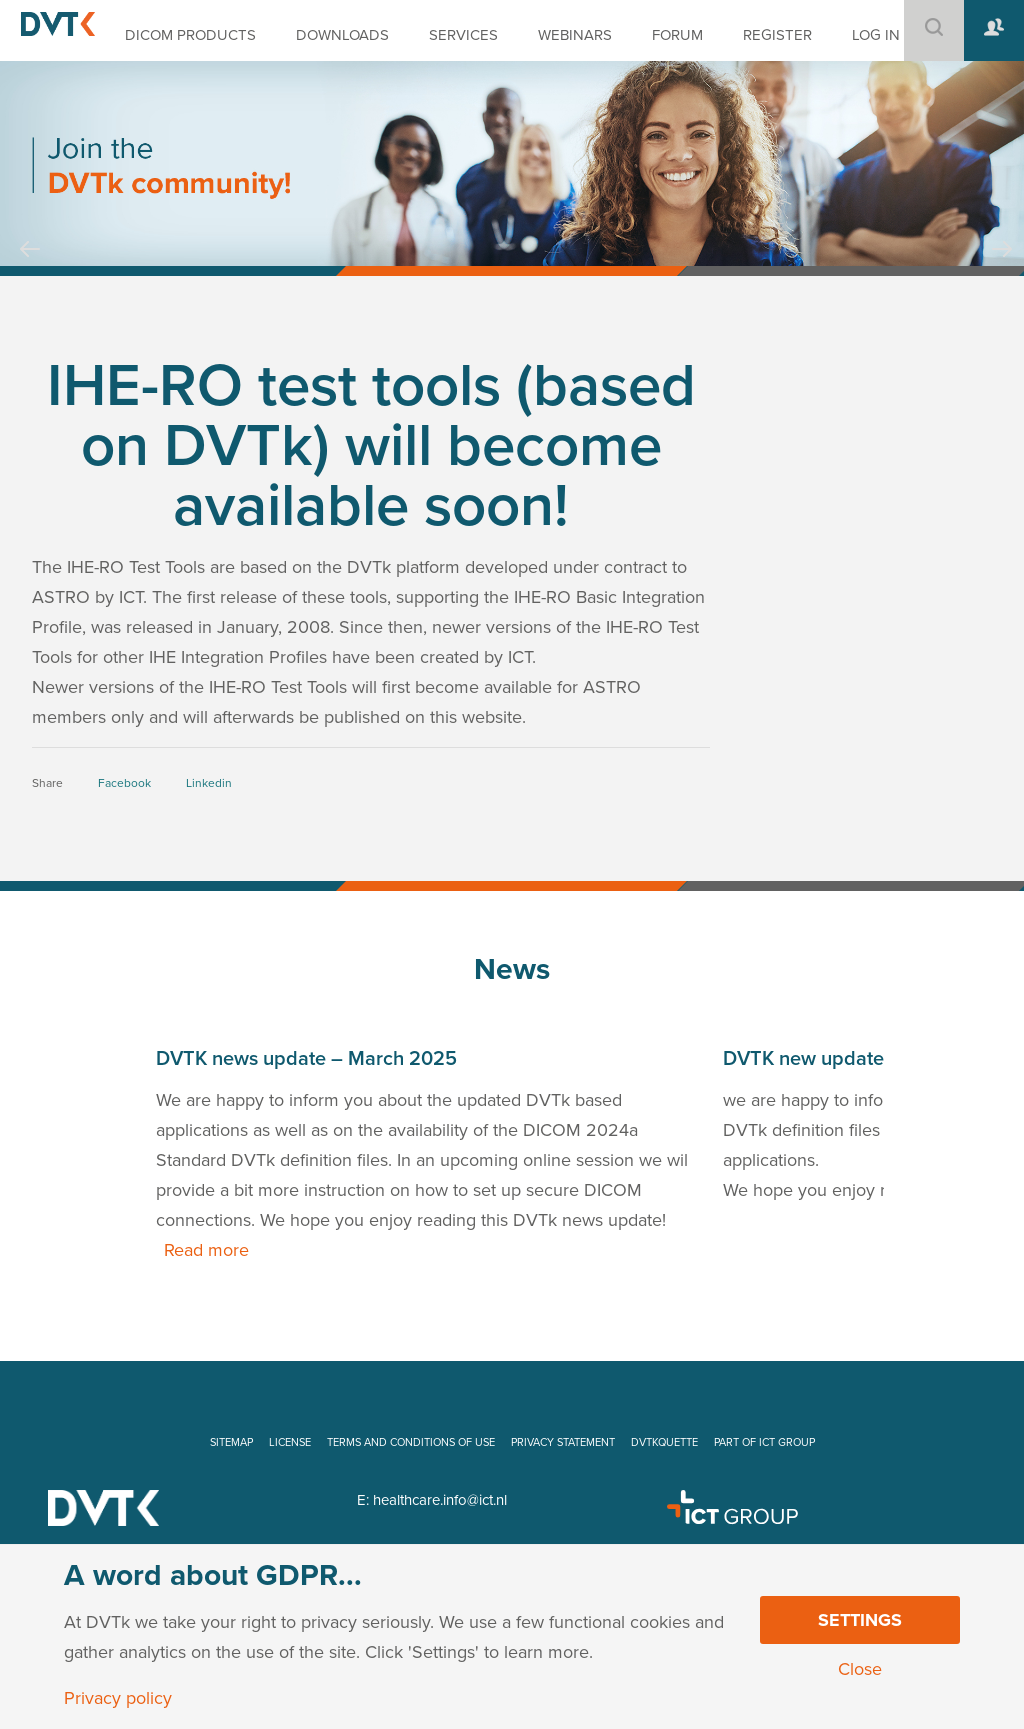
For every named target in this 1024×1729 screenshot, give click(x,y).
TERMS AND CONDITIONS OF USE (411, 1442)
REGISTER (777, 35)
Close (860, 1669)
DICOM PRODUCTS (190, 35)
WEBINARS (575, 35)
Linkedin (209, 783)
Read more (206, 1250)
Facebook (124, 783)
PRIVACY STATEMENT (563, 1442)
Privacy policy (118, 1698)
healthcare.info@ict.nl (440, 1500)
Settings (860, 1620)
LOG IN (876, 35)
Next (1002, 268)
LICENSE (290, 1442)
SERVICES (463, 35)
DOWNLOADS (342, 35)
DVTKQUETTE (664, 1442)
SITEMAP (231, 1442)
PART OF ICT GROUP (764, 1442)
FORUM (677, 35)
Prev (30, 268)
